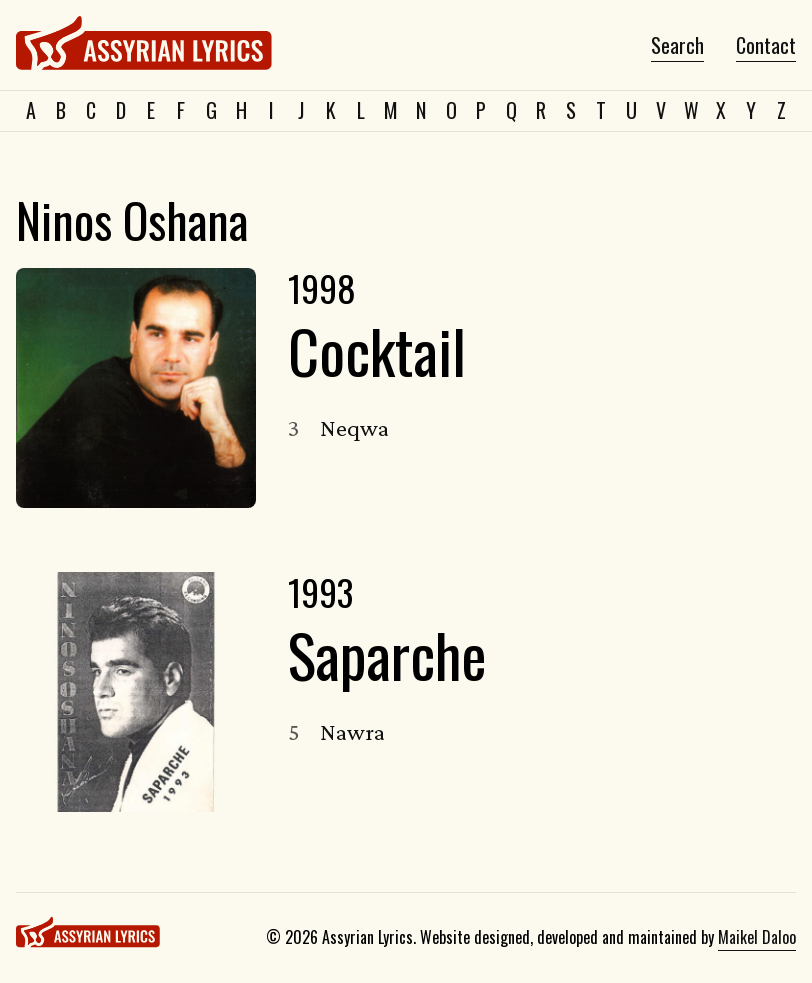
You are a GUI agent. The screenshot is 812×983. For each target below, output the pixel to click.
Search (677, 46)
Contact (766, 46)
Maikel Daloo (757, 937)
